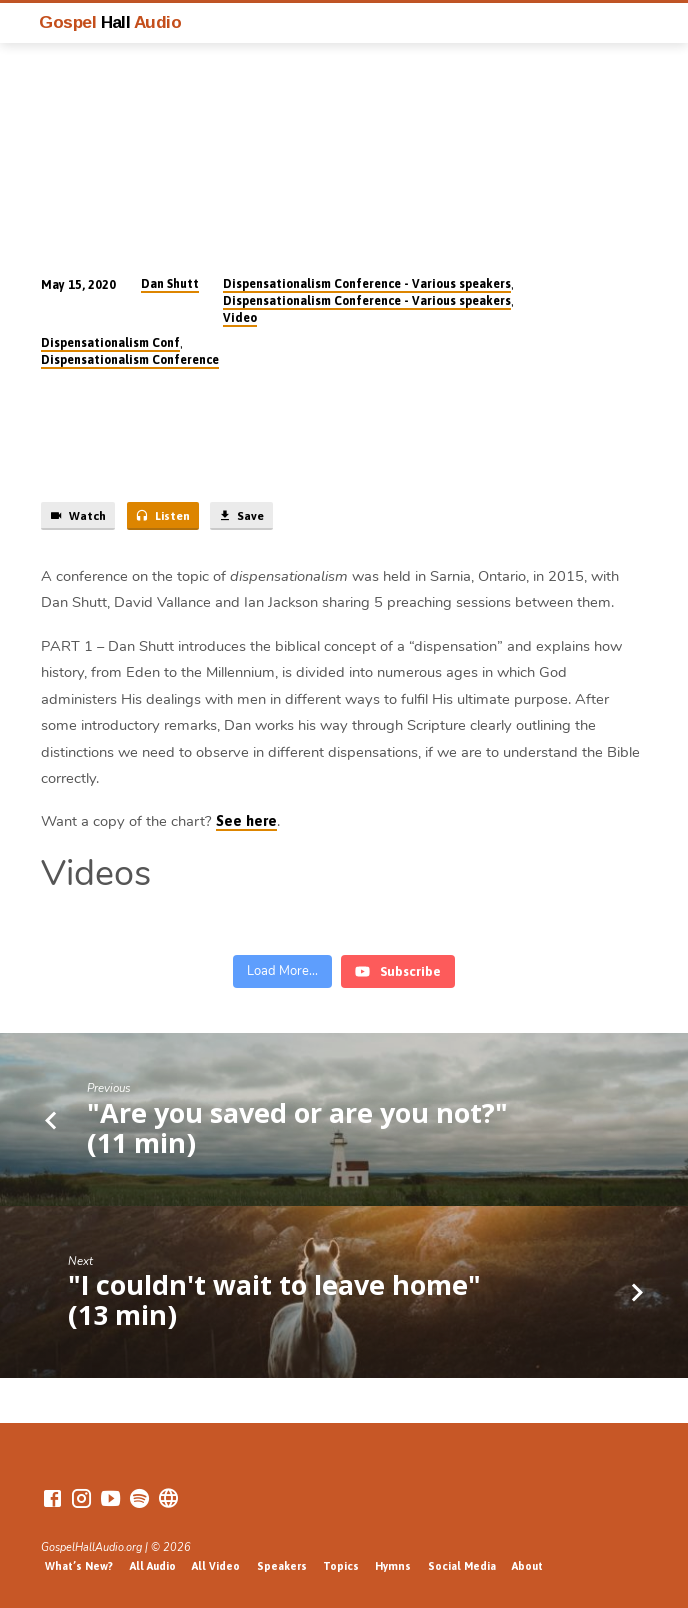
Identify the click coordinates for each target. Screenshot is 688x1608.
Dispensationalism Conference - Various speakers (367, 284)
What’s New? (79, 1566)
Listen (162, 516)
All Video (216, 1566)
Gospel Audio (110, 22)
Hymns (393, 1566)
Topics (341, 1566)
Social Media (462, 1566)
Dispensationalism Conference (130, 360)
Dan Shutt (170, 284)
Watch (77, 516)
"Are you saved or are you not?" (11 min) (297, 1127)
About (527, 1566)
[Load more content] (282, 972)
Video (240, 318)
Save (241, 516)
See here (246, 820)
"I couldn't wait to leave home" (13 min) (274, 1299)
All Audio (153, 1566)
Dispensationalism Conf (110, 343)
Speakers (282, 1566)
